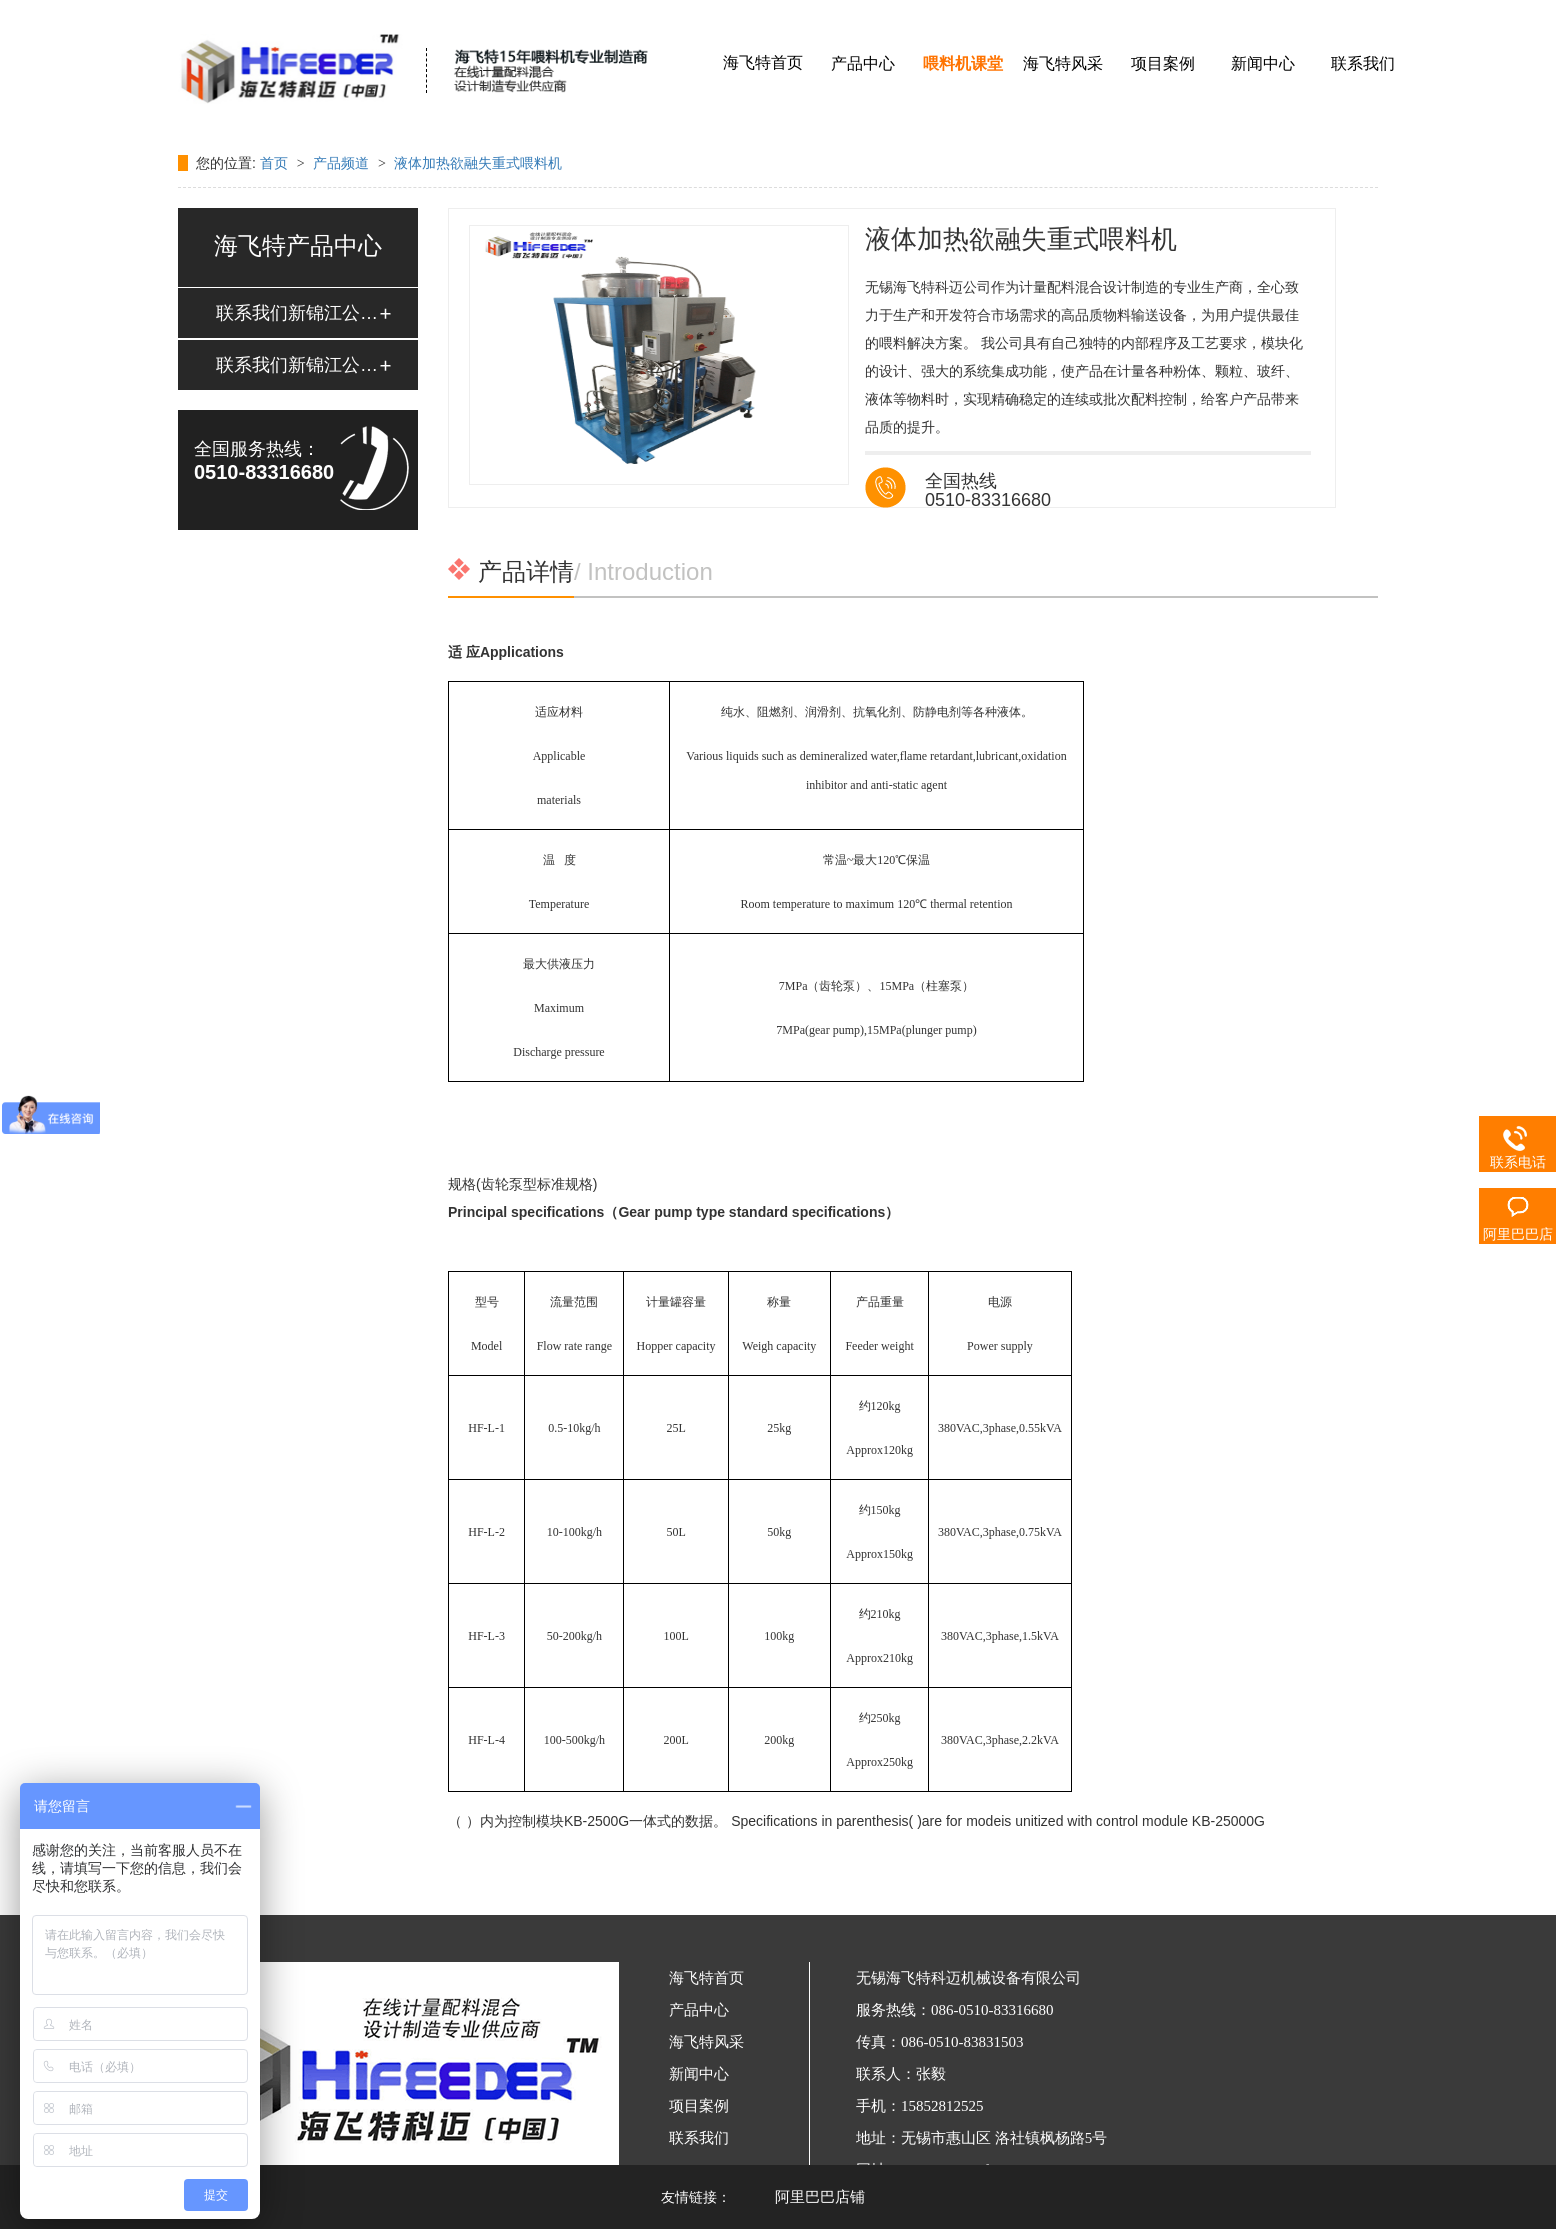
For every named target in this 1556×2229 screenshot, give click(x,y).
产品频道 (343, 163)
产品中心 (863, 63)
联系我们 (1363, 63)
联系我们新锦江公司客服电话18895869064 (297, 313)
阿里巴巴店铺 (820, 2197)
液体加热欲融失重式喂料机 (478, 163)
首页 (276, 163)
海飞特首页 (763, 62)
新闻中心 (1263, 63)
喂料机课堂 (963, 63)
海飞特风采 (1063, 63)
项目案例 (1163, 63)
